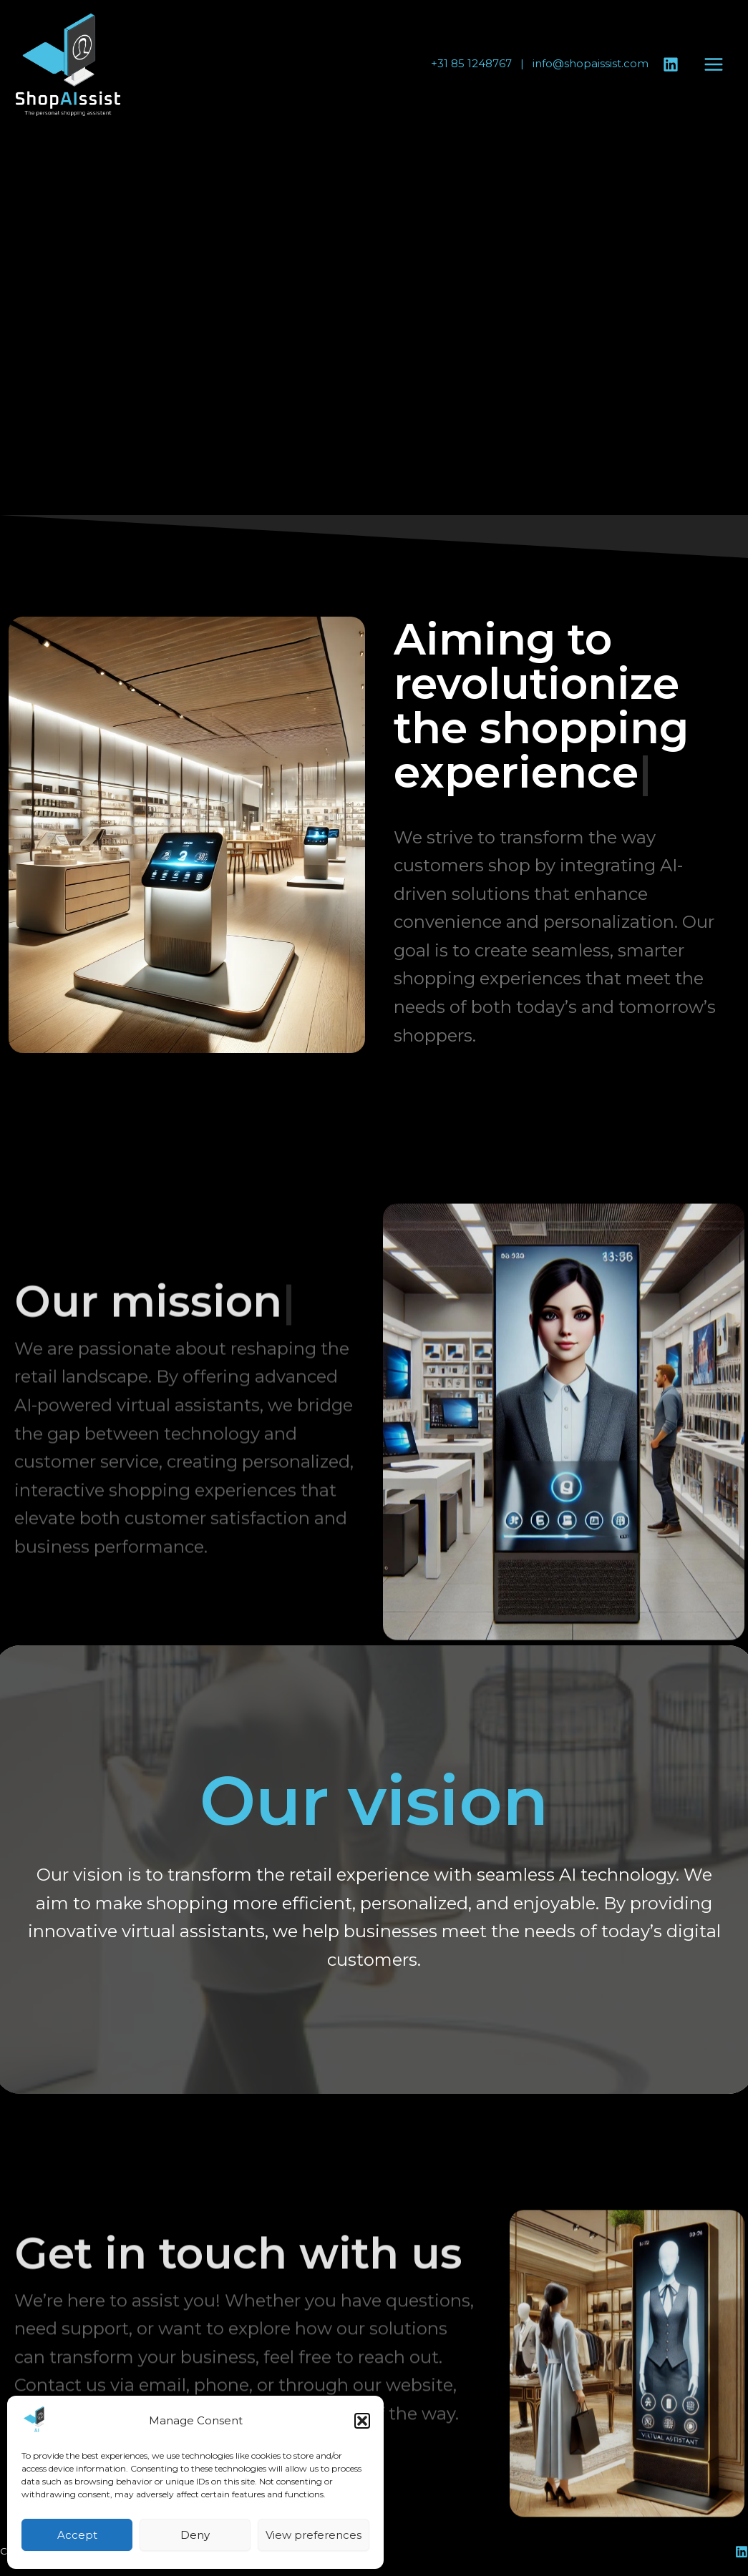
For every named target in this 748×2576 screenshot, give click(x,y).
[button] (362, 2421)
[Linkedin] (671, 64)
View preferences (313, 2535)
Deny (195, 2535)
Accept (77, 2535)
